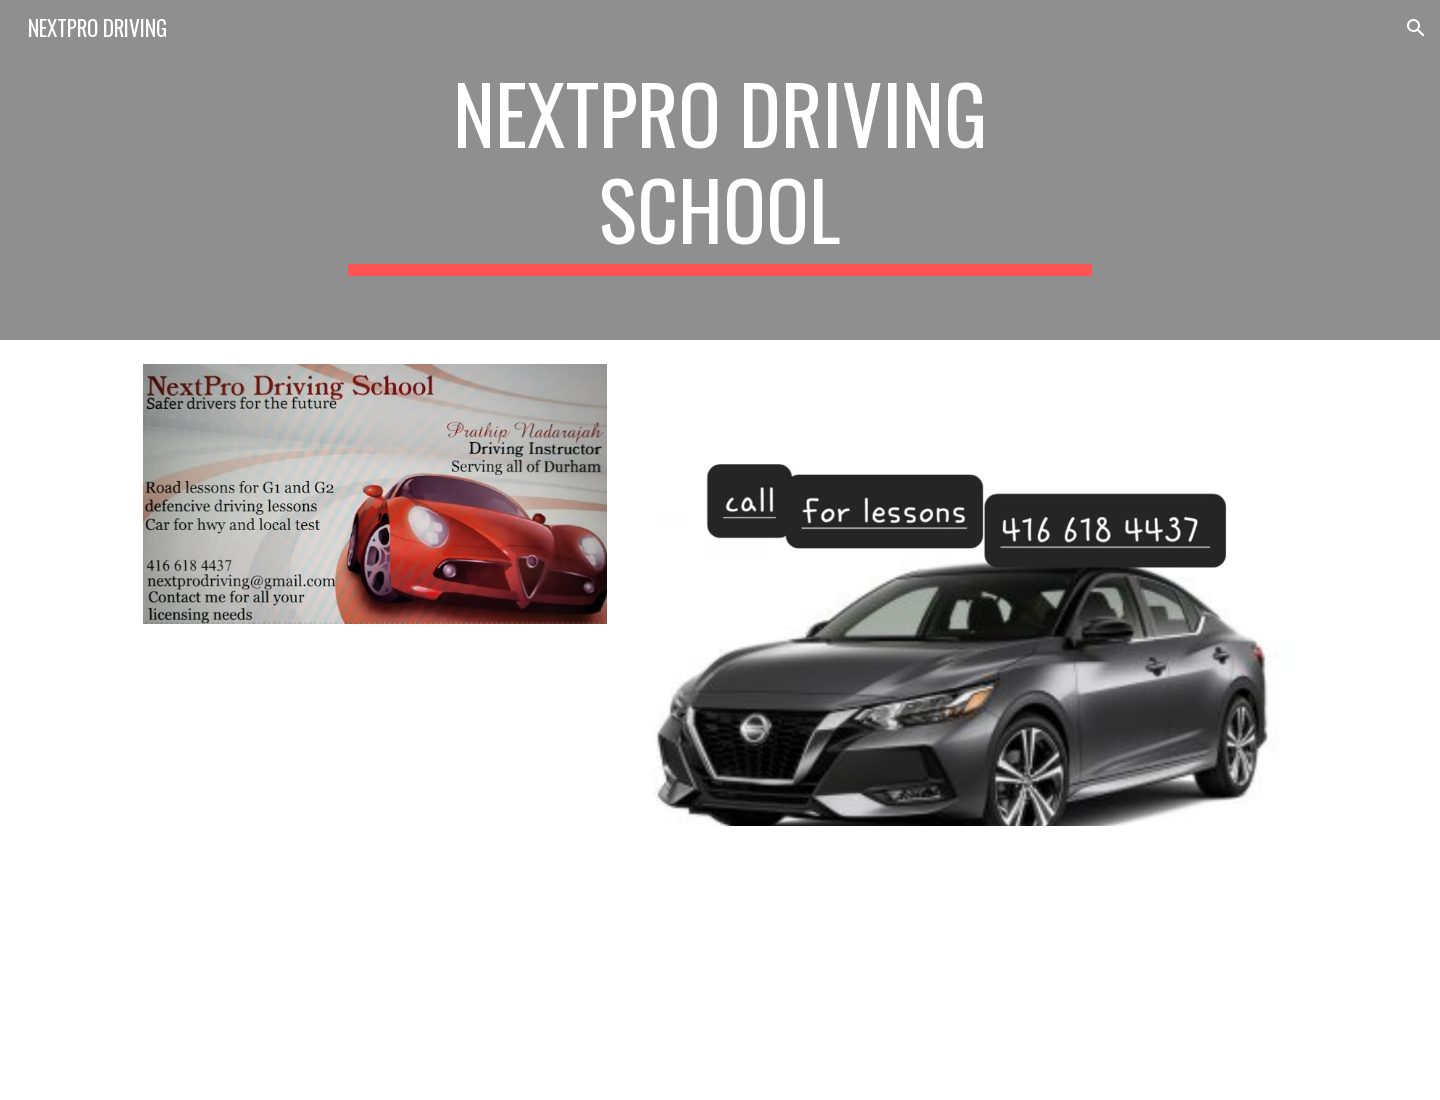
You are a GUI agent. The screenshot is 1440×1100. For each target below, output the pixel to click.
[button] (1416, 28)
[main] (720, 170)
